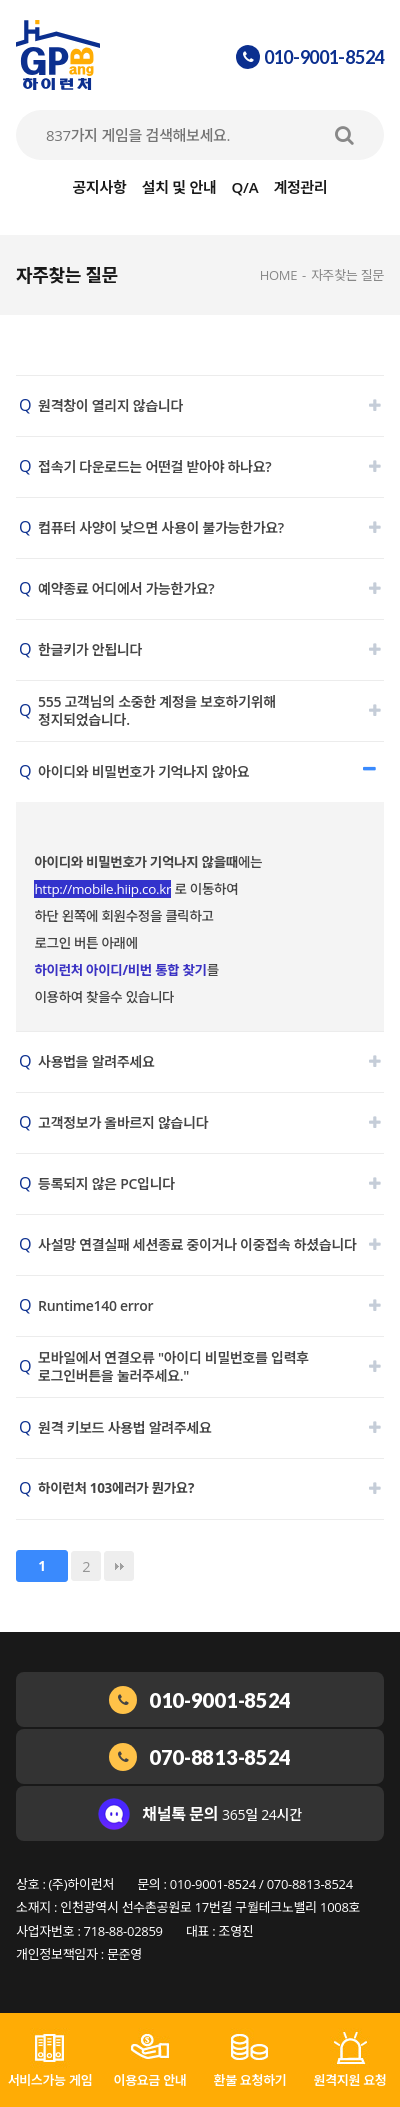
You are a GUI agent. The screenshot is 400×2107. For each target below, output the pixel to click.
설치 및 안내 (179, 187)
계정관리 (301, 187)
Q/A (245, 187)
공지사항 (99, 187)
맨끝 (119, 1566)
